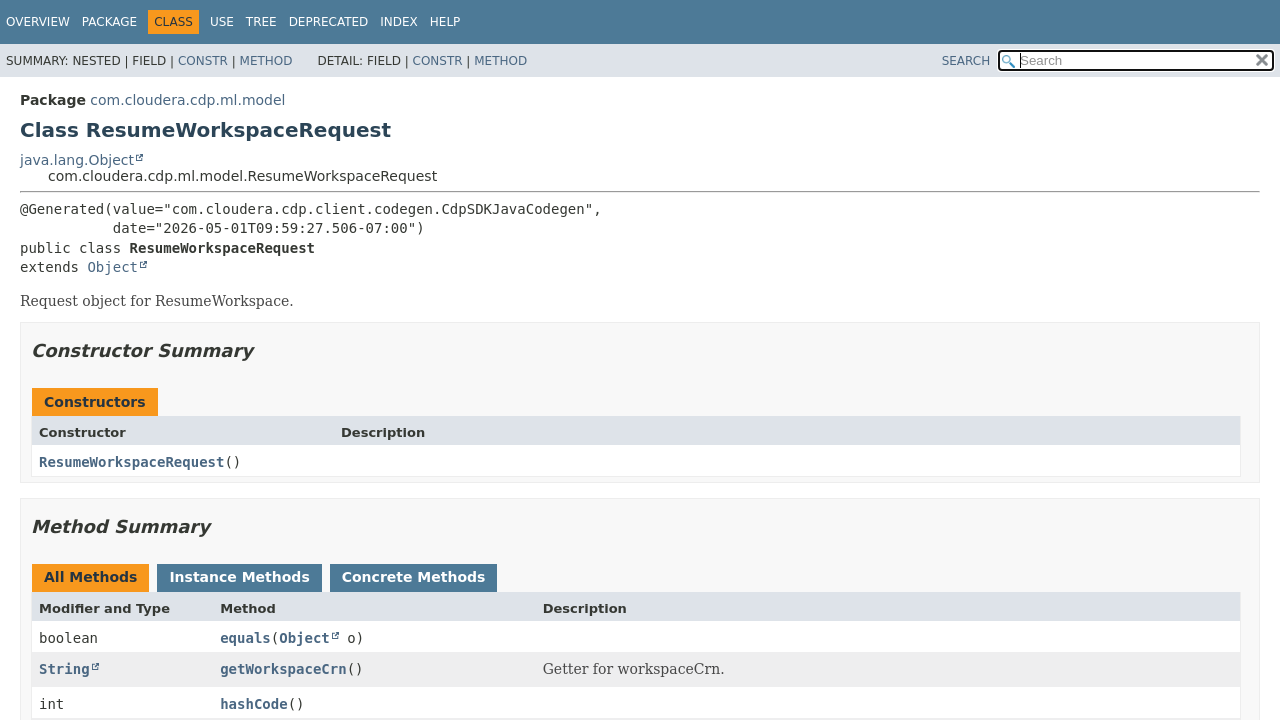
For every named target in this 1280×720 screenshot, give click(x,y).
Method (266, 61)
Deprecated (329, 22)
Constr (203, 61)
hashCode (253, 704)
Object (112, 267)
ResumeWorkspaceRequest (131, 462)
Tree (261, 22)
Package (109, 22)
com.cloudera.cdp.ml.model (187, 100)
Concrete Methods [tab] (414, 577)
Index (399, 22)
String (64, 669)
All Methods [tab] (90, 577)
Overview (38, 22)
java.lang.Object (77, 160)
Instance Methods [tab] (239, 577)
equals (245, 638)
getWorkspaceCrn (283, 669)
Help (445, 22)
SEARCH (966, 61)
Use (222, 22)
